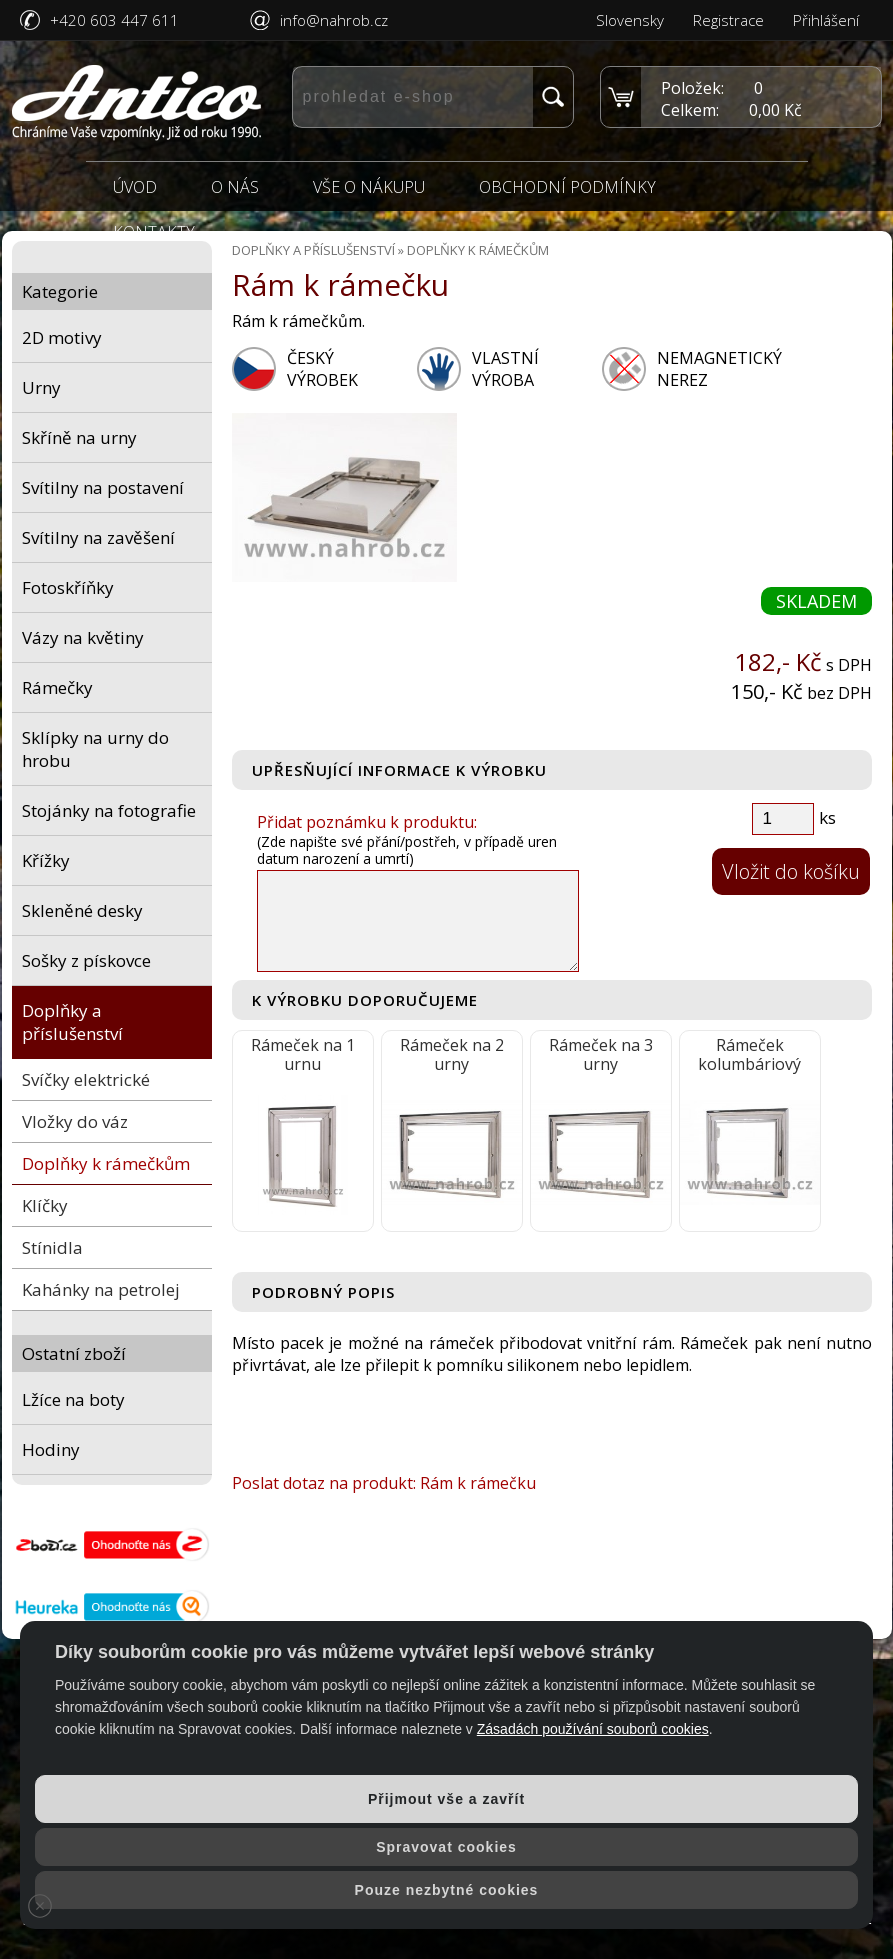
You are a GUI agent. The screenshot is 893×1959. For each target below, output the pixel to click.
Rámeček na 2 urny (452, 1054)
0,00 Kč (775, 110)
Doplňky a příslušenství (72, 1022)
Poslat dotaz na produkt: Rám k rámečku (384, 1483)
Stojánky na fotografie (109, 810)
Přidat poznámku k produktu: (367, 822)
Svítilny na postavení (103, 487)
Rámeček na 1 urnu (303, 1054)
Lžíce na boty (73, 1399)
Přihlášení (826, 20)
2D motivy (62, 337)
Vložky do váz (75, 1121)
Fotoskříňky (68, 587)
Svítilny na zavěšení (98, 537)
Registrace (728, 20)
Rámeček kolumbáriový (749, 1054)
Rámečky (57, 687)
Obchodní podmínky (567, 187)
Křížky (46, 860)
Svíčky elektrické (86, 1079)
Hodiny (51, 1449)
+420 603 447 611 (114, 20)
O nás (235, 187)
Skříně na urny (79, 437)
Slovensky (630, 20)
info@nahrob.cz (334, 20)
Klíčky (45, 1205)
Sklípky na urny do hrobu (95, 749)
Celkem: (690, 110)
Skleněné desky (82, 910)
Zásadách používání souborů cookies (593, 1729)
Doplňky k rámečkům (106, 1163)
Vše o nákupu (369, 187)
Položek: (692, 88)
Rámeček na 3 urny (601, 1054)
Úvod (135, 187)
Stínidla (52, 1247)
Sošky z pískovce (86, 960)
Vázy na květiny (83, 637)
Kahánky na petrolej (101, 1289)
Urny (41, 387)
